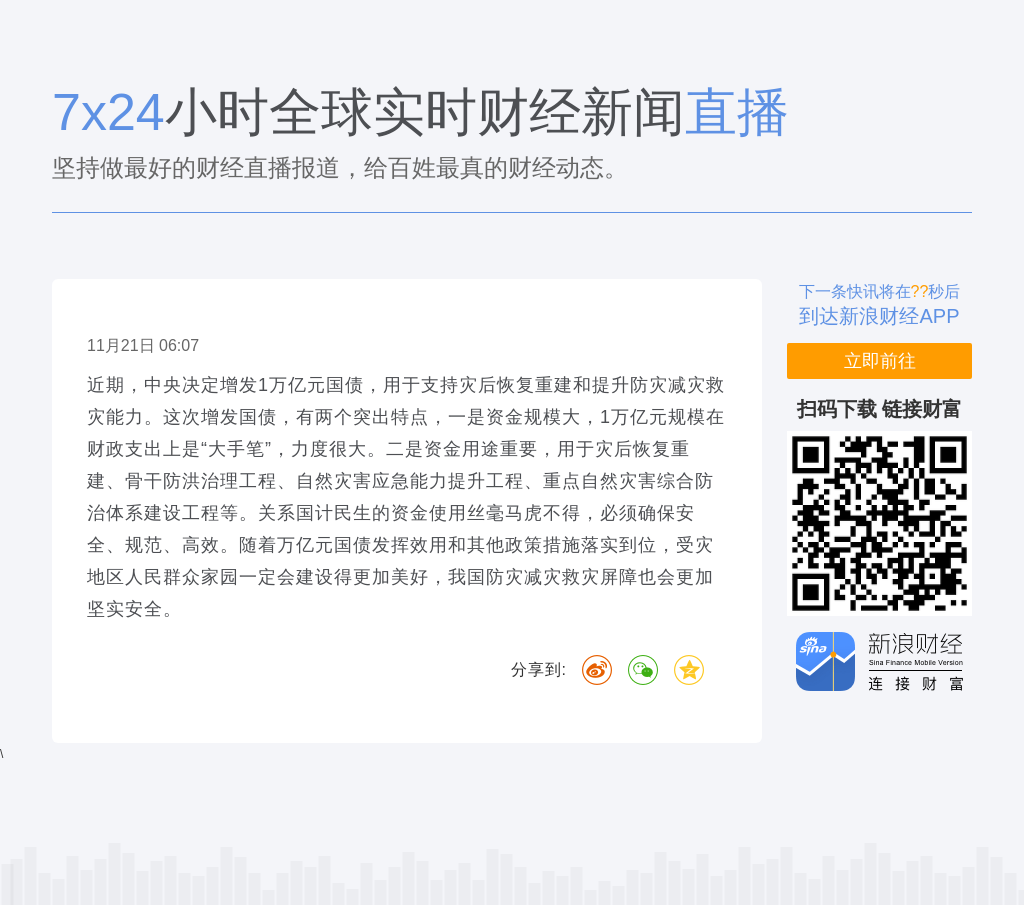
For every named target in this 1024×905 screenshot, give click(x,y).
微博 (597, 670)
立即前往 (880, 361)
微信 (643, 670)
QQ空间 (689, 670)
